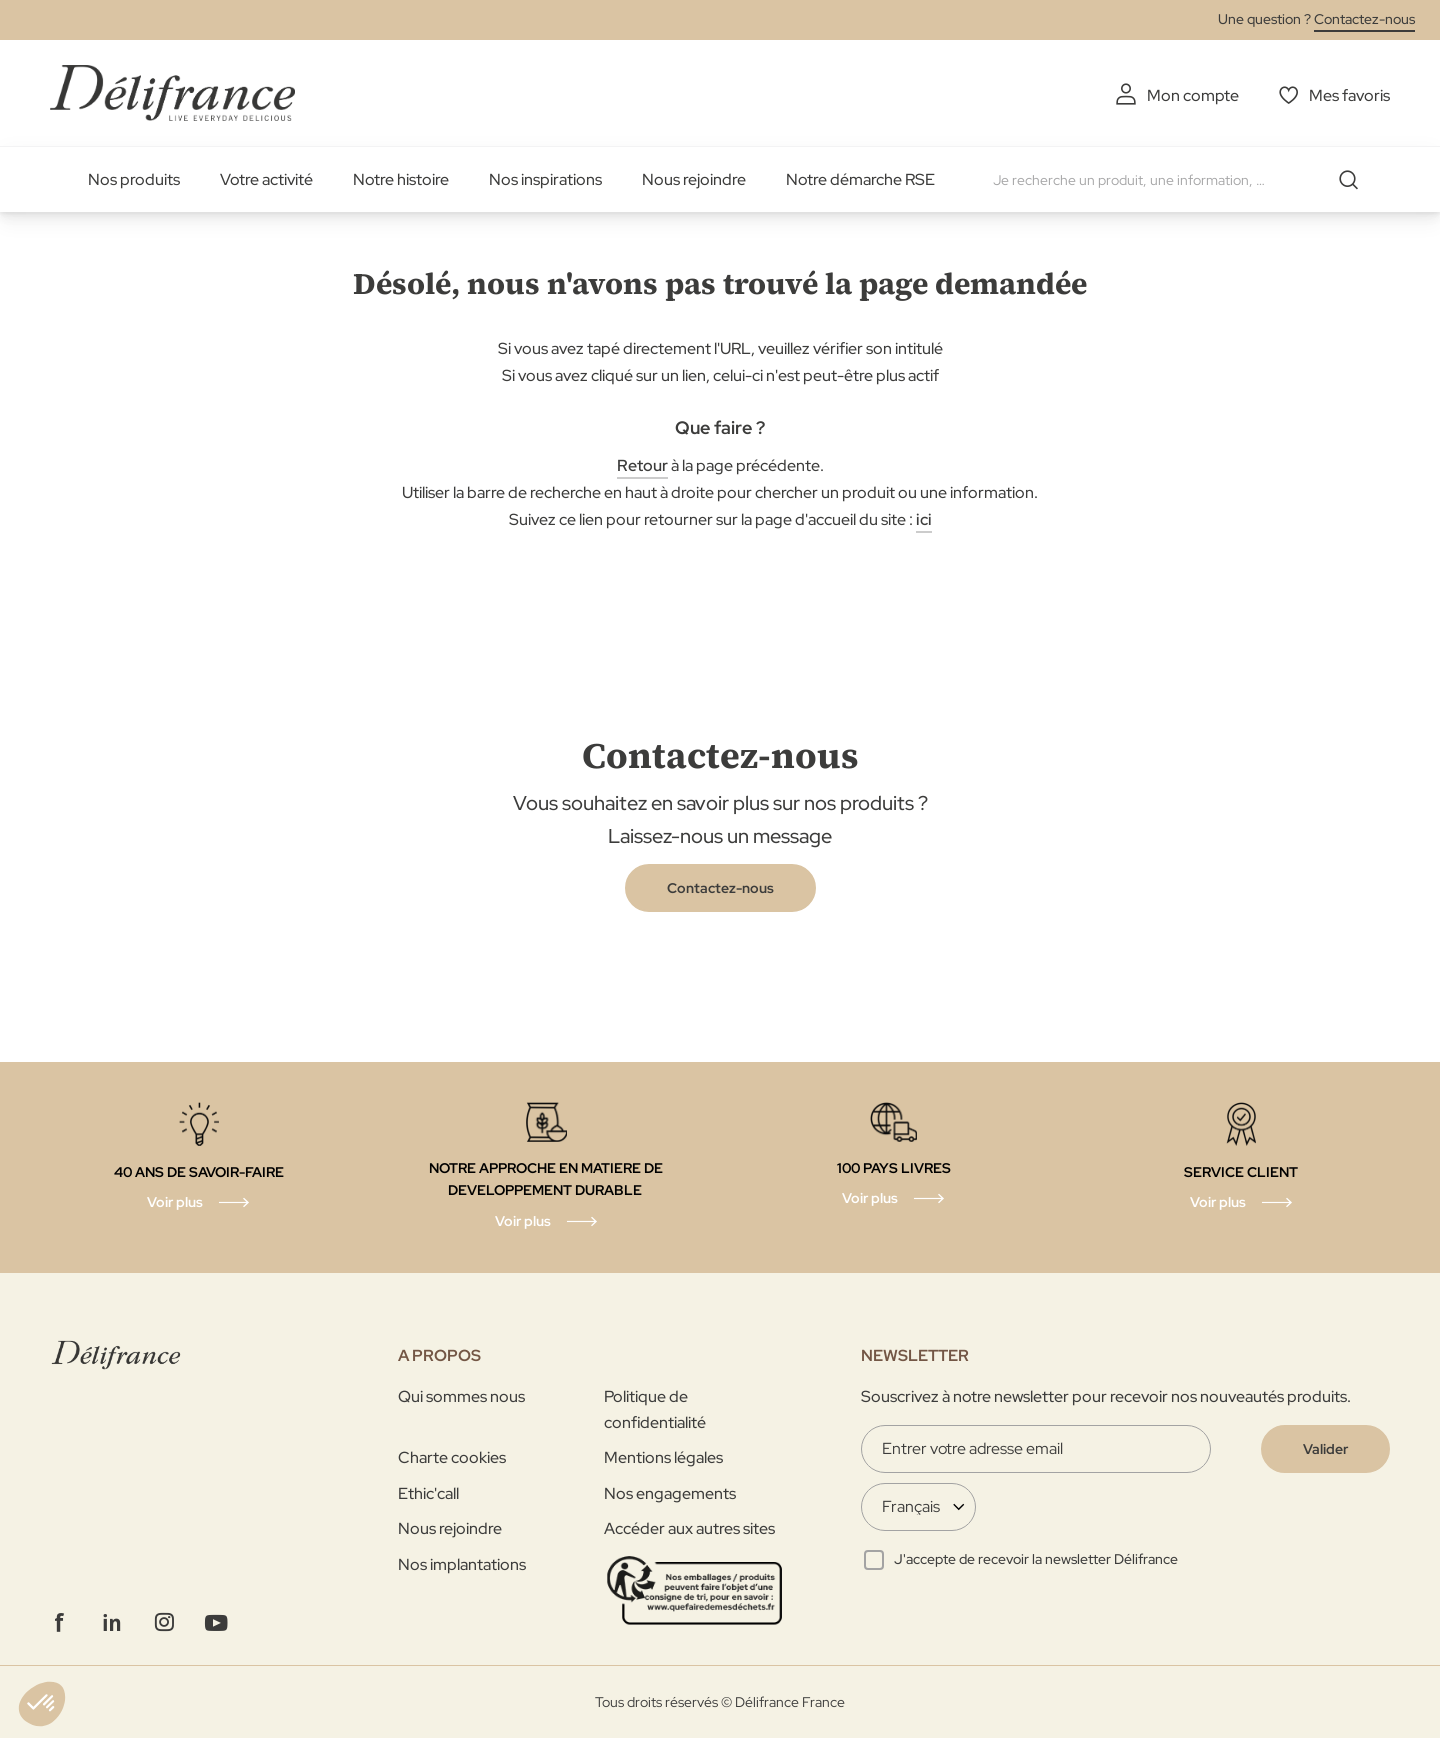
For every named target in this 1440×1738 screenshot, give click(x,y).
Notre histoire (401, 179)
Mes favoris (1349, 95)
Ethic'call (428, 1493)
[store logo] (172, 92)
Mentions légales (663, 1457)
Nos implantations (462, 1564)
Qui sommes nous (461, 1396)
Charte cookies (452, 1457)
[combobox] (1183, 180)
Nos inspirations (545, 179)
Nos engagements (670, 1493)
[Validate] (1325, 1449)
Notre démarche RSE (860, 179)
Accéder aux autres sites (689, 1528)
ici (924, 519)
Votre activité (266, 179)
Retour (642, 465)
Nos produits (134, 179)
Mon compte (1193, 95)
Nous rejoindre (694, 179)
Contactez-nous (1364, 19)
